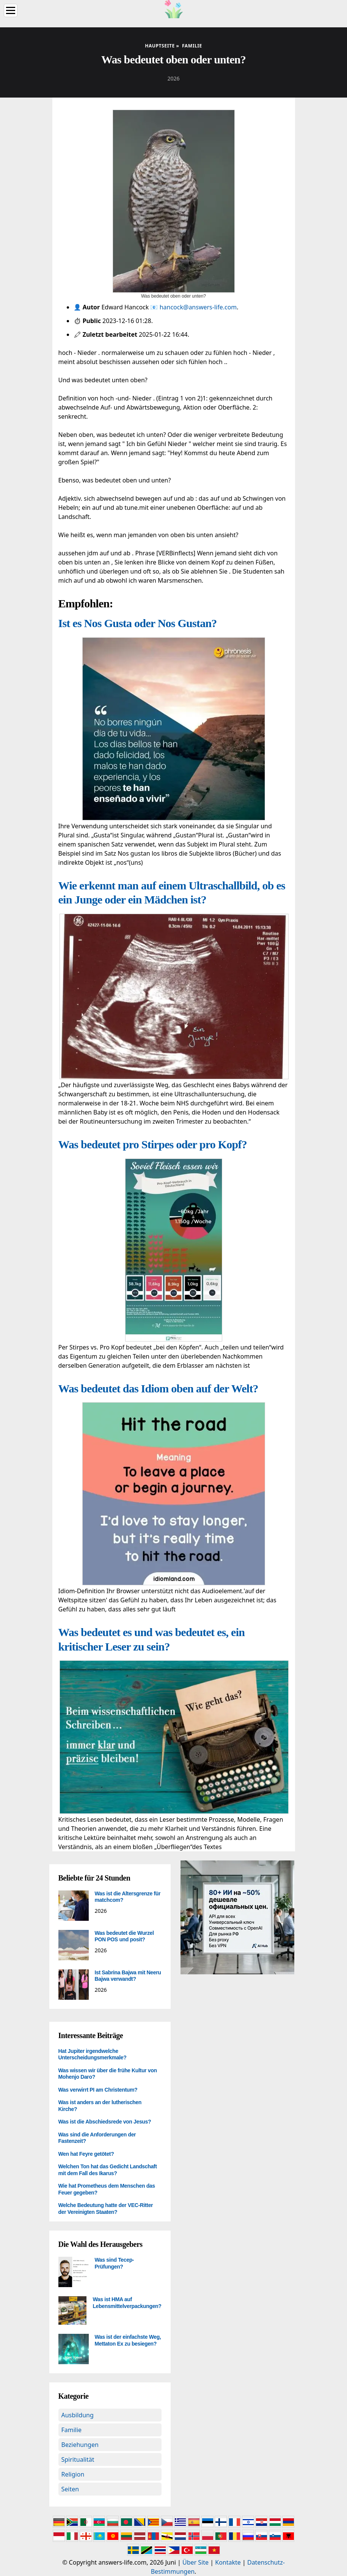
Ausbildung (77, 2415)
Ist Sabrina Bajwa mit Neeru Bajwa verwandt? (128, 1975)
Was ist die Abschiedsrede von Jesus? (104, 2122)
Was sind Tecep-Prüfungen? (114, 2263)
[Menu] (10, 10)
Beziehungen (80, 2444)
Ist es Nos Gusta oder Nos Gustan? (137, 623)
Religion (73, 2474)
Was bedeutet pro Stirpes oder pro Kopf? (152, 1144)
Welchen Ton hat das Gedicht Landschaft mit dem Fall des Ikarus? (107, 2169)
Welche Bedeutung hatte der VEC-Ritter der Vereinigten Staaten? (105, 2208)
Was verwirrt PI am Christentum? (98, 2090)
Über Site (195, 2562)
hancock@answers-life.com (198, 307)
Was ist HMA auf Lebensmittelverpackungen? (127, 2302)
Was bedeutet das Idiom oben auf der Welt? (158, 1388)
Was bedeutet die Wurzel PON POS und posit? (124, 1936)
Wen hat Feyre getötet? (86, 2154)
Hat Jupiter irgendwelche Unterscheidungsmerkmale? (92, 2054)
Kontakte (228, 2562)
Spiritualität (77, 2459)
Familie (71, 2430)
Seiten (70, 2489)
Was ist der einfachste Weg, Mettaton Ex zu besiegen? (128, 2340)
